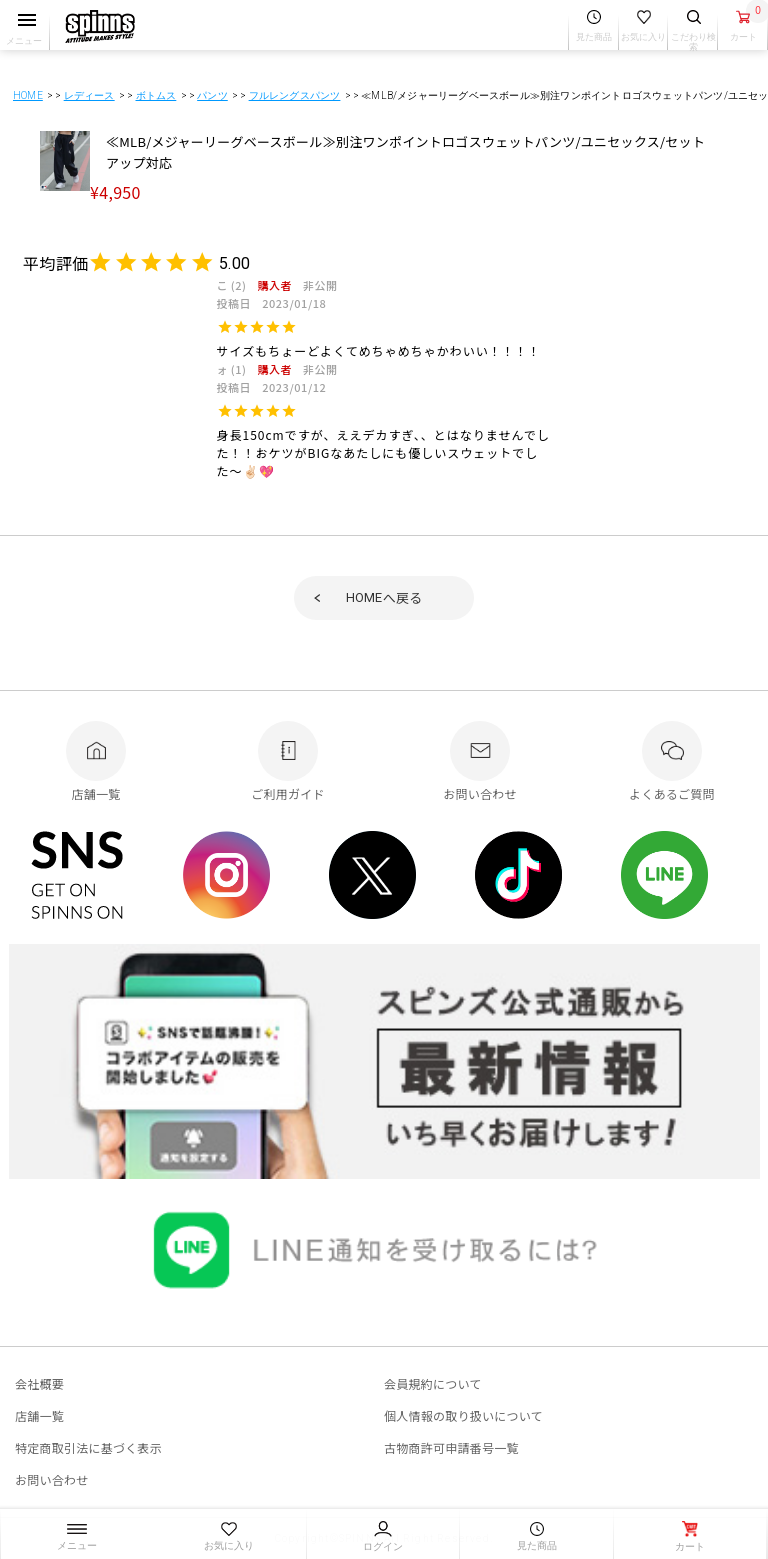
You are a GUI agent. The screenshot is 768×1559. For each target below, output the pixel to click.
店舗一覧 (39, 1415)
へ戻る (384, 597)
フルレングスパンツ (295, 95)
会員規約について (433, 1383)
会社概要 (39, 1383)
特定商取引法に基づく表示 (88, 1447)
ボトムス (156, 95)
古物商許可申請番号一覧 (451, 1447)
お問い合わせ (51, 1479)
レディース (89, 95)
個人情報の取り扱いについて (463, 1415)
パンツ (212, 95)
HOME (28, 95)
